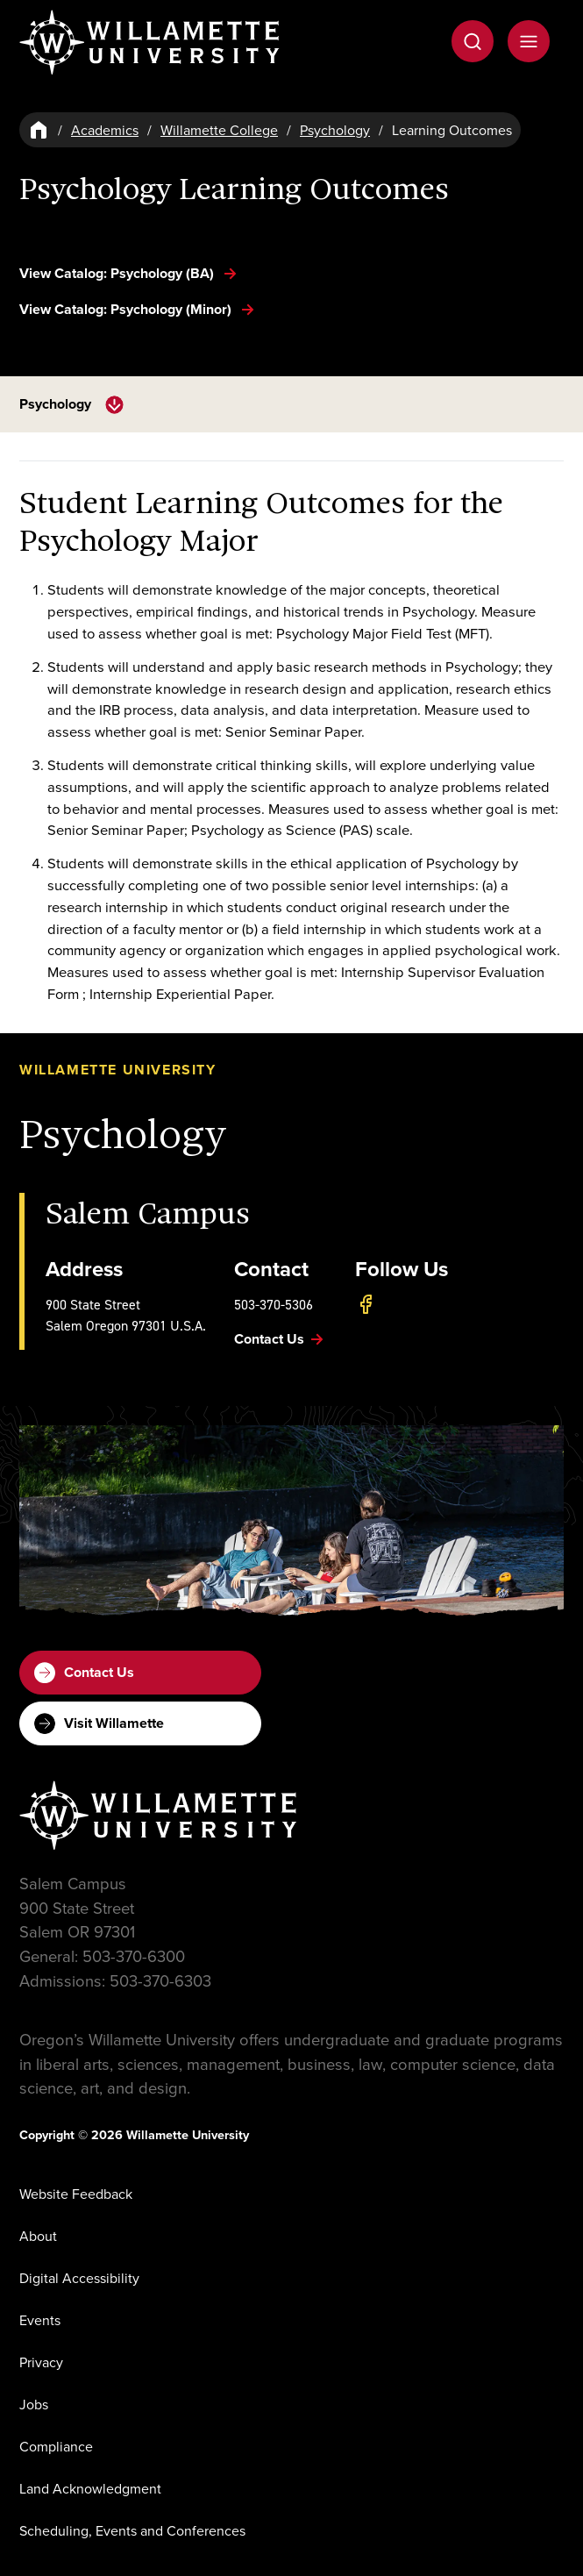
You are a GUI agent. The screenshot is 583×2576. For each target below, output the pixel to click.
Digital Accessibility (79, 2277)
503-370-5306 (273, 1304)
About (38, 2235)
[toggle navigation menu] (114, 405)
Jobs (33, 2404)
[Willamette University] (150, 42)
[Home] (38, 129)
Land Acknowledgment (90, 2488)
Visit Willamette (99, 1723)
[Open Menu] (529, 41)
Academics (105, 129)
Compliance (56, 2446)
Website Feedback (75, 2193)
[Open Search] (472, 41)
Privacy (41, 2362)
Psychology (335, 129)
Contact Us (84, 1672)
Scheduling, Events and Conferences (132, 2530)
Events (39, 2320)
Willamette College (219, 129)
